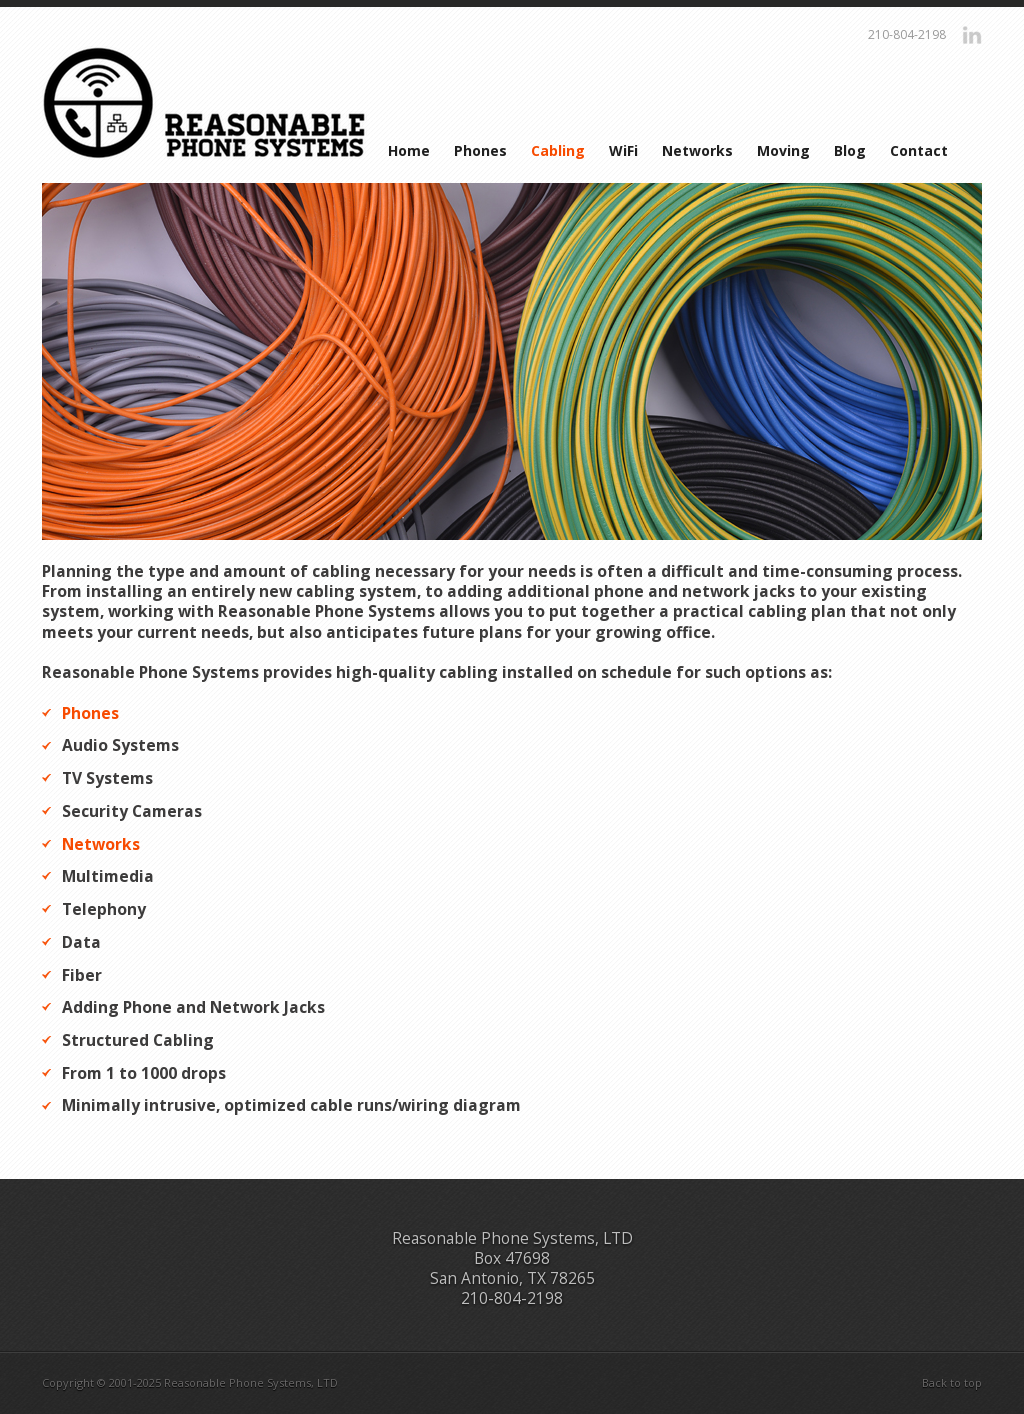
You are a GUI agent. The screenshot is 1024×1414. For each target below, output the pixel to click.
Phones (480, 150)
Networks (697, 150)
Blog (850, 150)
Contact (919, 150)
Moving (783, 150)
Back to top (952, 1382)
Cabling (558, 150)
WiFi (623, 150)
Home (409, 150)
